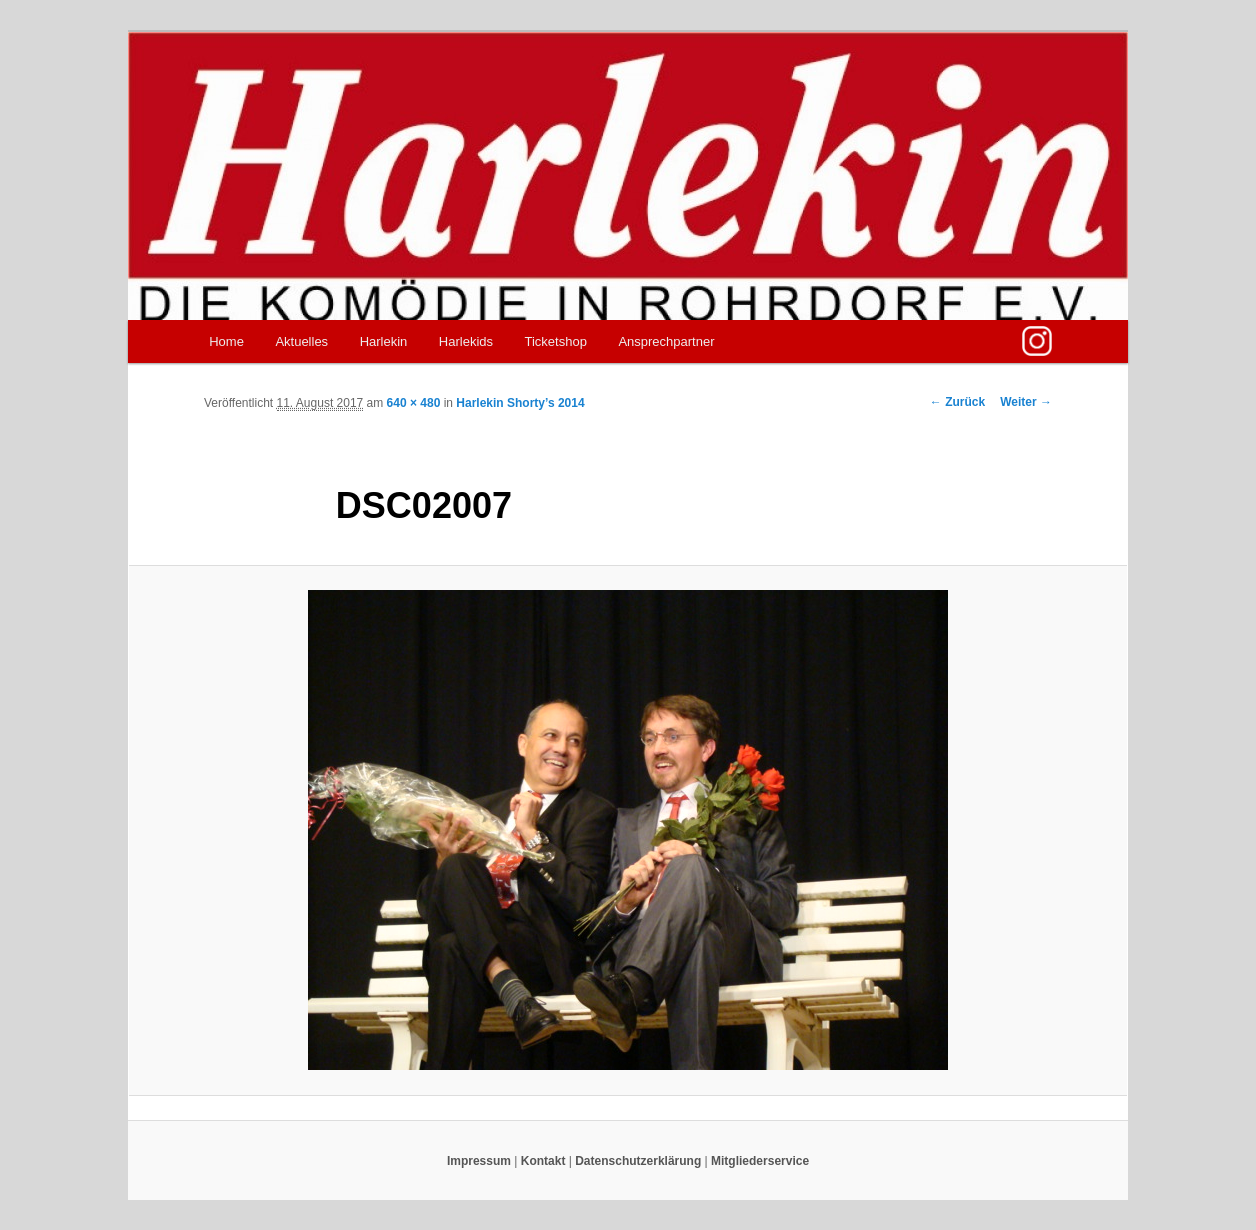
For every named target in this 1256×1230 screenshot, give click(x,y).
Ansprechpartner (666, 341)
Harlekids (466, 341)
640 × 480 (414, 403)
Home (226, 341)
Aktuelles (301, 341)
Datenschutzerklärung (638, 1161)
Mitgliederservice (760, 1161)
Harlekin (384, 341)
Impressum (479, 1161)
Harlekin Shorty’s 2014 (520, 403)
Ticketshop (556, 341)
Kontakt (543, 1161)
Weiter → (1026, 402)
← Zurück (957, 402)
